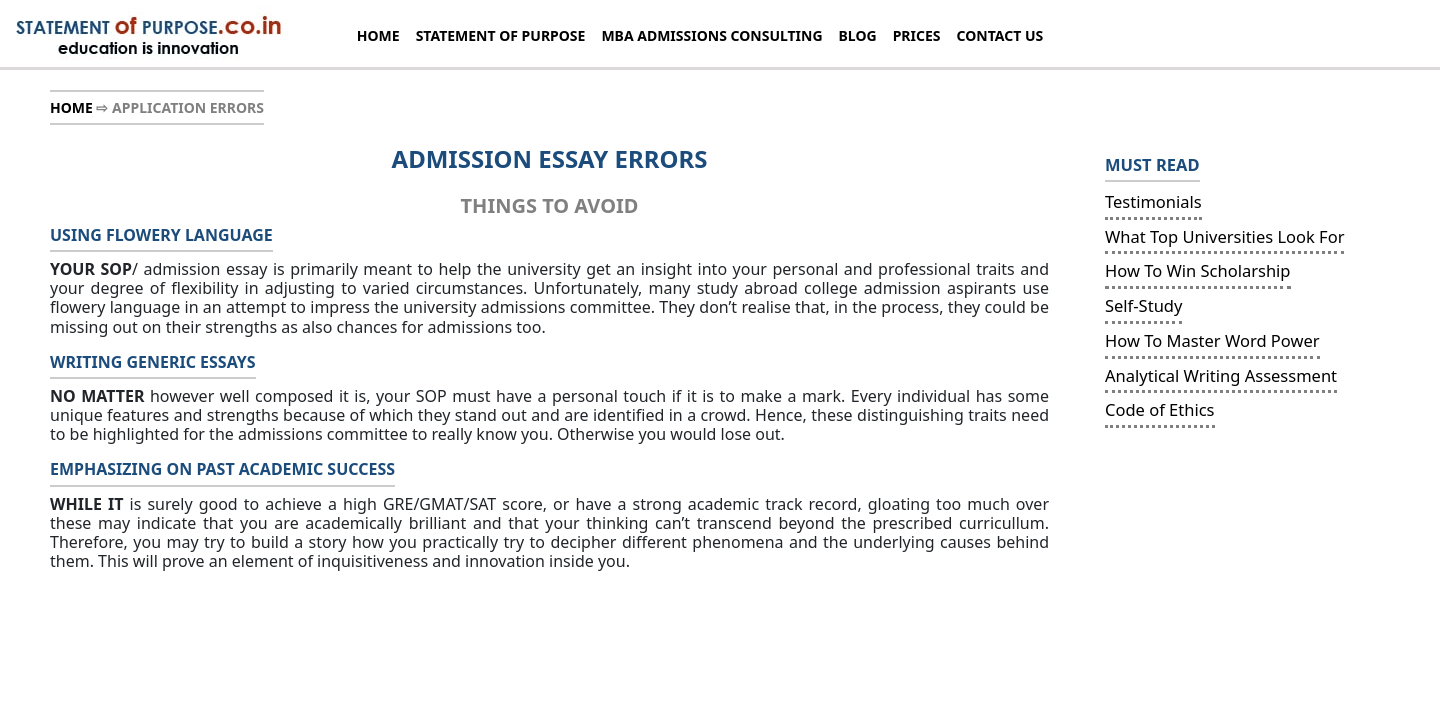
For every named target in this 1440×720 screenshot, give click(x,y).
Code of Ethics (1160, 409)
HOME (378, 35)
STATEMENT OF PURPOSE (501, 35)
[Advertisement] (1231, 574)
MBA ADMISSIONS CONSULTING (711, 35)
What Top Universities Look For (1224, 236)
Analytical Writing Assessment (1221, 375)
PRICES (917, 35)
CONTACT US (1000, 35)
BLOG (858, 35)
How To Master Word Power (1212, 340)
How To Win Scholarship (1198, 270)
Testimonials (1153, 201)
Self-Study (1143, 305)
